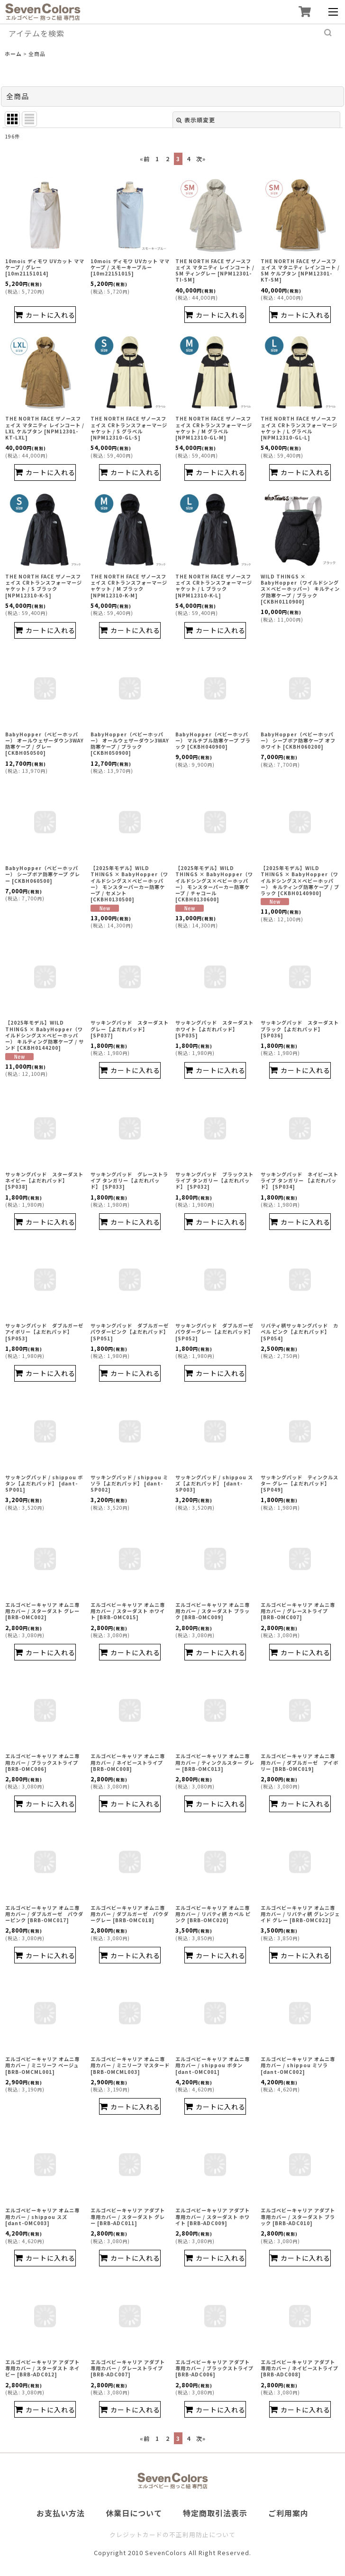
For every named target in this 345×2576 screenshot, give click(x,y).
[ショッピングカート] (304, 11)
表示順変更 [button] (195, 120)
